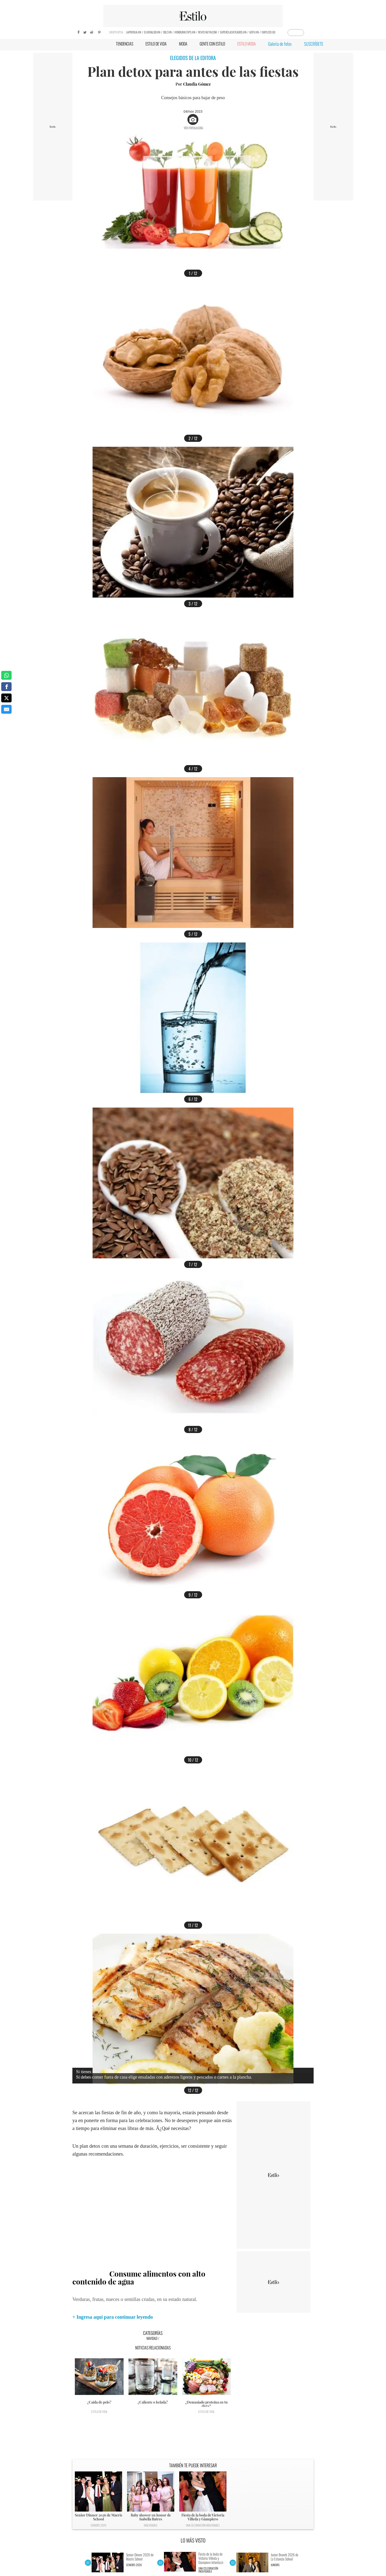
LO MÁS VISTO (193, 2540)
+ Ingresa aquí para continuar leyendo (112, 2317)
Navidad (151, 2338)
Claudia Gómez (197, 84)
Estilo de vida (99, 2411)
